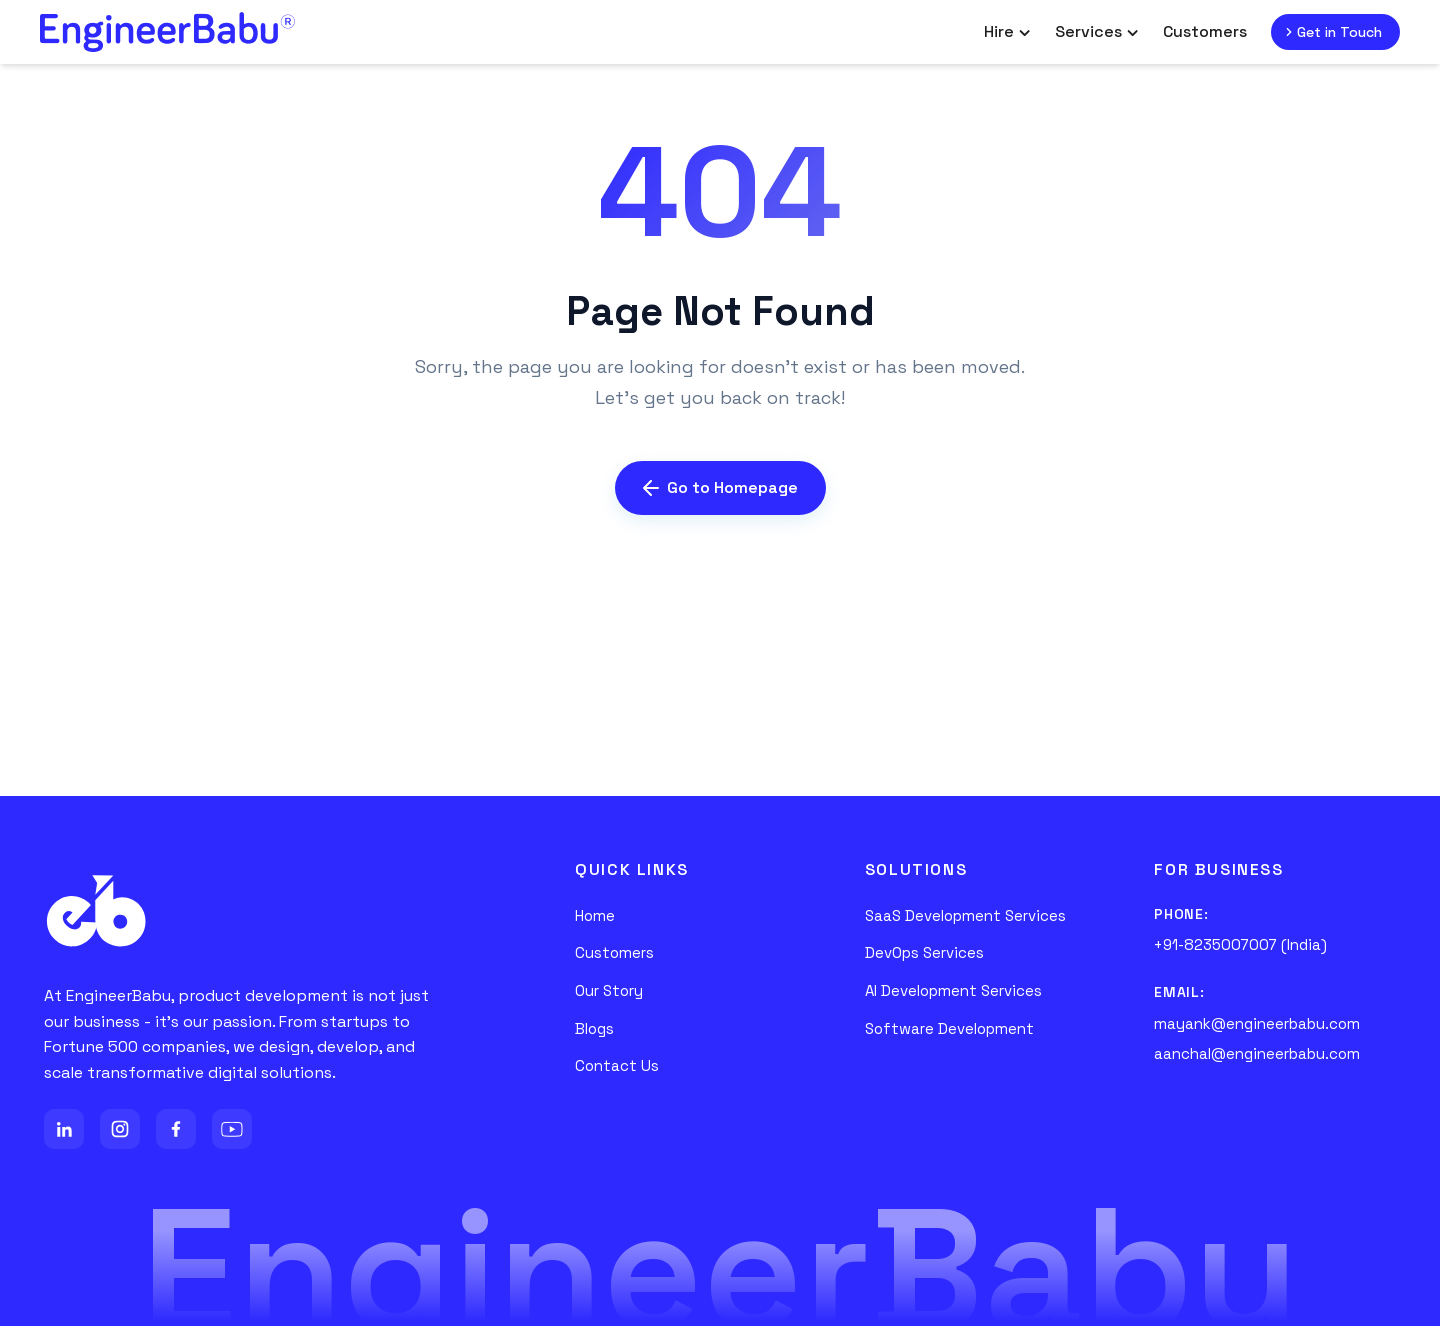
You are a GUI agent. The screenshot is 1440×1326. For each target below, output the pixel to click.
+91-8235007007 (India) (1240, 944)
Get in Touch (1331, 32)
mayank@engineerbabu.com (1257, 1023)
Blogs (594, 1028)
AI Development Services (953, 990)
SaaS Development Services (965, 915)
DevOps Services (924, 952)
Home (595, 915)
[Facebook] (176, 1129)
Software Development (949, 1028)
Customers (1205, 31)
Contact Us (617, 1065)
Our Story (609, 990)
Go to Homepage (720, 487)
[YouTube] (232, 1129)
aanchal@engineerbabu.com (1257, 1053)
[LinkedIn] (64, 1129)
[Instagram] (120, 1129)
